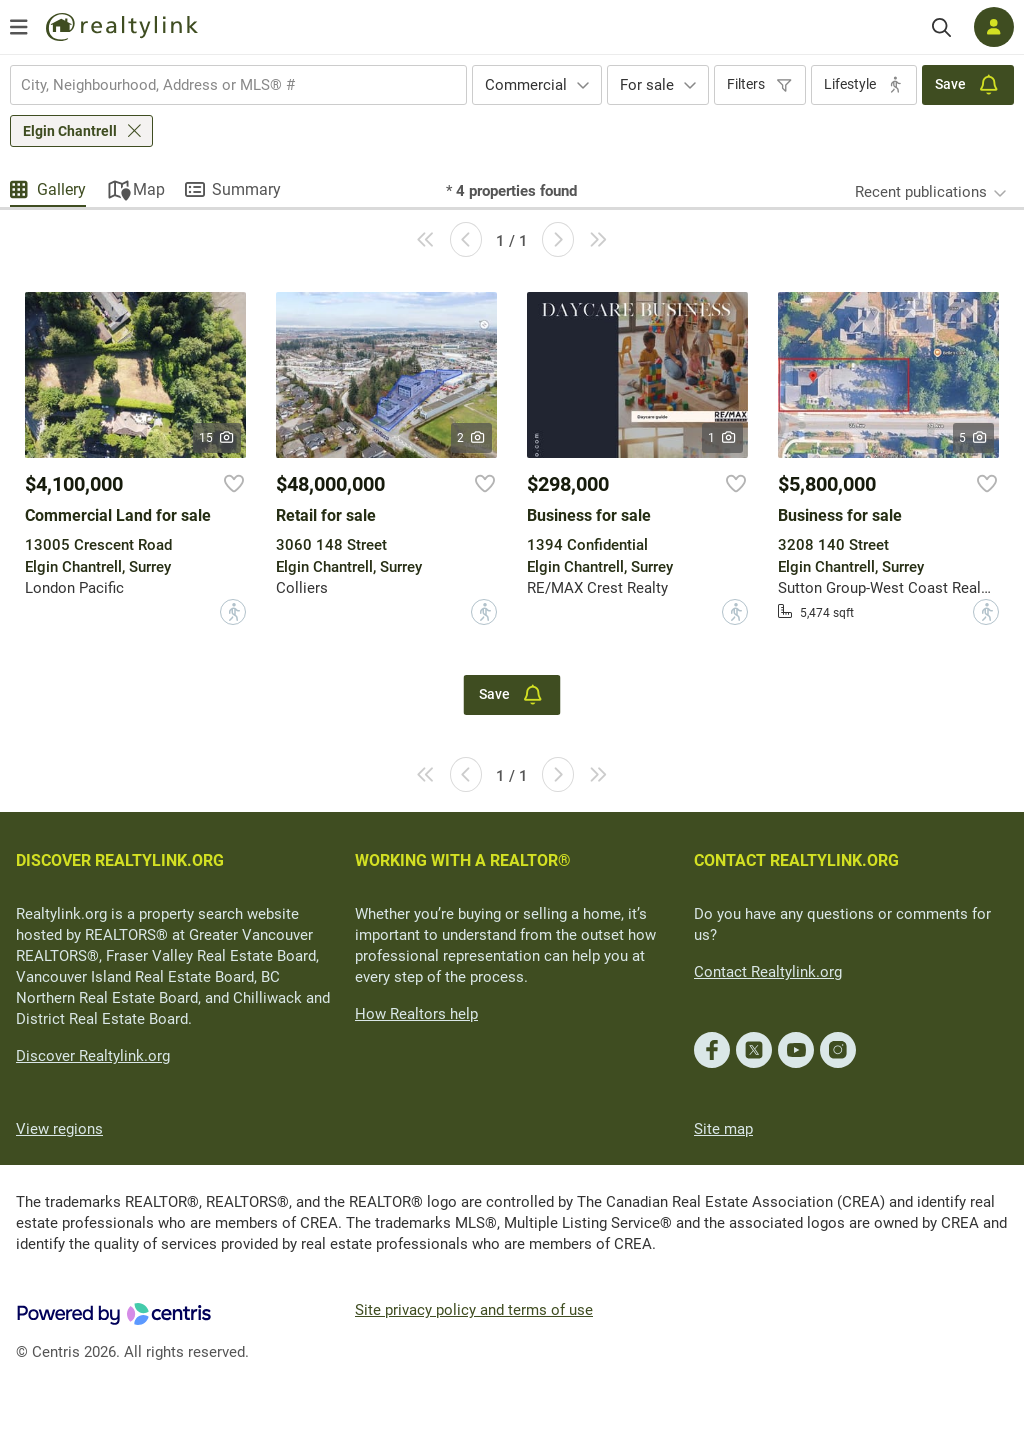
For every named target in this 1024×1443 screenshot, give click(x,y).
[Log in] (994, 27)
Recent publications (921, 192)
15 (217, 438)
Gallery (61, 189)
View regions (59, 1129)
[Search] (941, 27)
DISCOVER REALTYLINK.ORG (120, 860)
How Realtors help (416, 1014)
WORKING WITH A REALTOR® (463, 860)
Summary (246, 189)
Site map (723, 1129)
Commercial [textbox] (526, 85)
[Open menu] (19, 27)
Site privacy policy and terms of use (474, 1310)
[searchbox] (226, 85)
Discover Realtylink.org (93, 1056)
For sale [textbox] (647, 85)
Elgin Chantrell (70, 131)
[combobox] (238, 85)
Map (149, 189)
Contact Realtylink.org (768, 972)
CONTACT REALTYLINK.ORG (796, 860)
